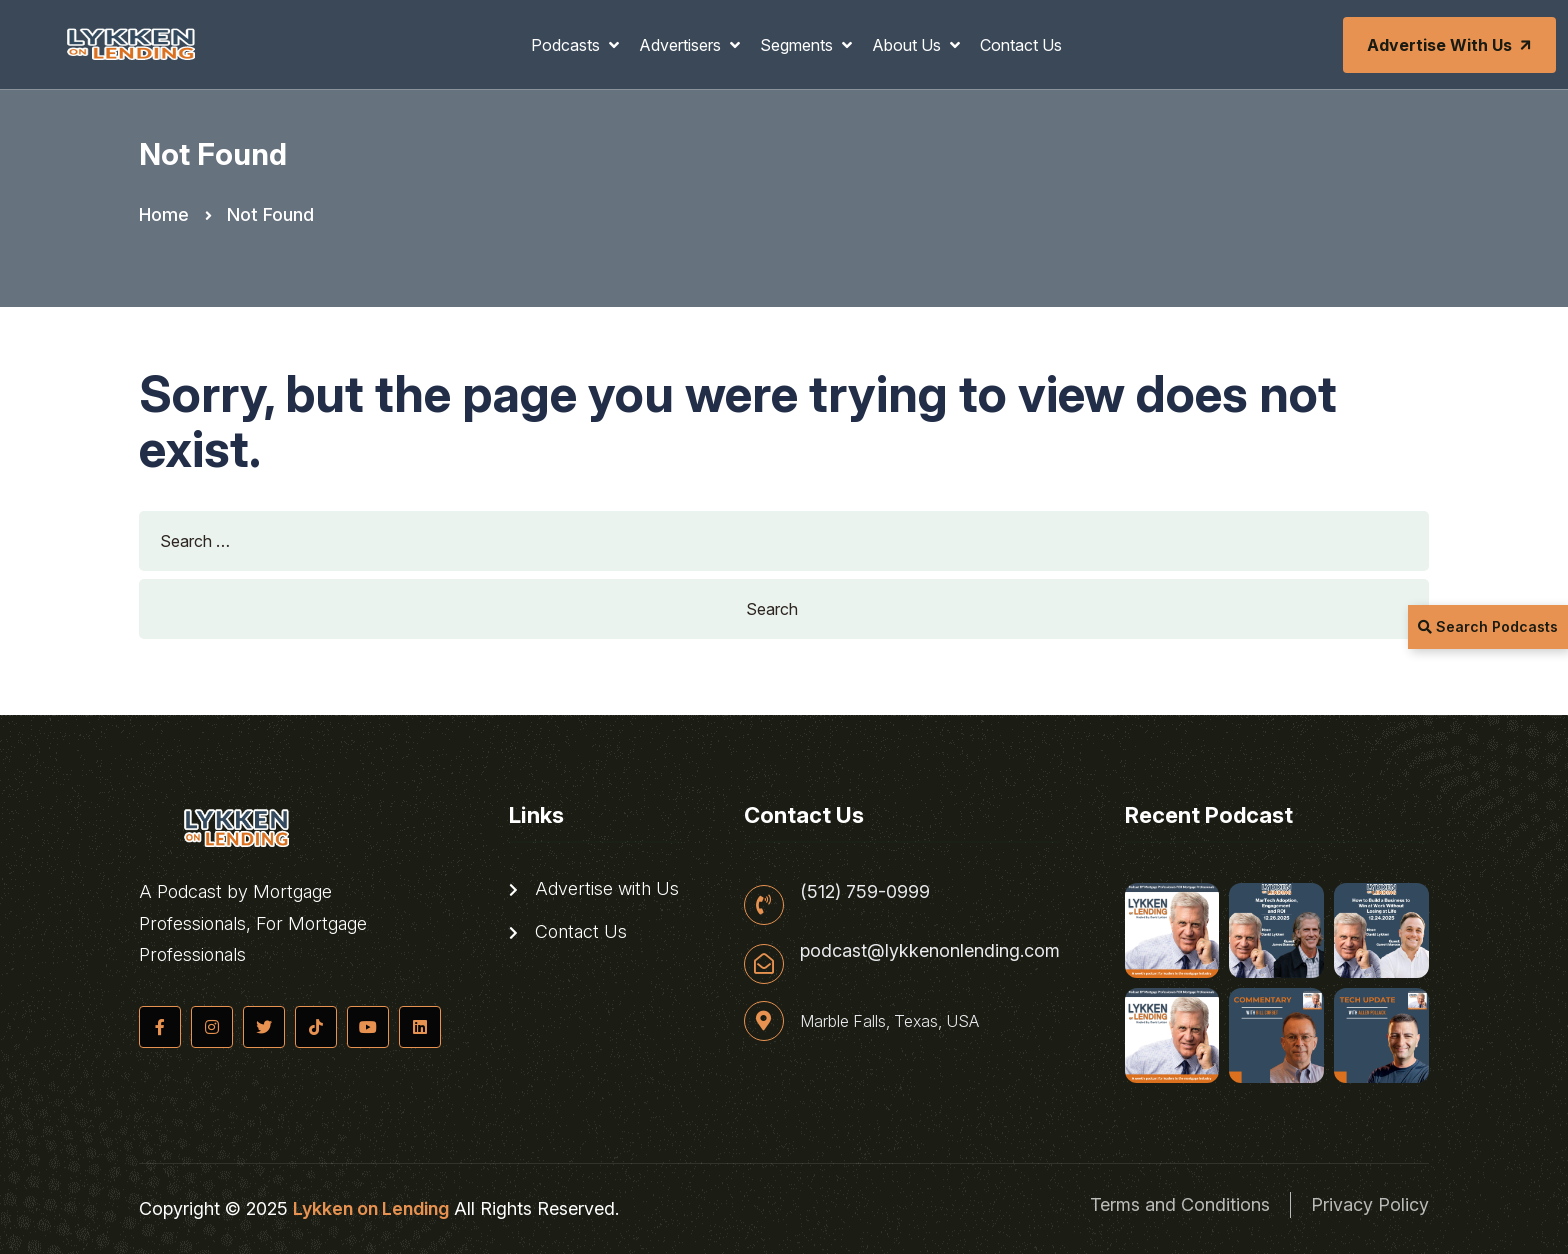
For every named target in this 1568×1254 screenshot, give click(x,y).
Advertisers (682, 45)
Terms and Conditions (1180, 1204)
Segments (798, 45)
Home (164, 214)
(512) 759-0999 (865, 892)
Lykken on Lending (371, 1208)
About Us (908, 45)
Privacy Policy (1370, 1204)
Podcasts (567, 45)
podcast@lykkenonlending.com (930, 951)
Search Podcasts (1488, 626)
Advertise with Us (1451, 45)
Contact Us (1021, 45)
